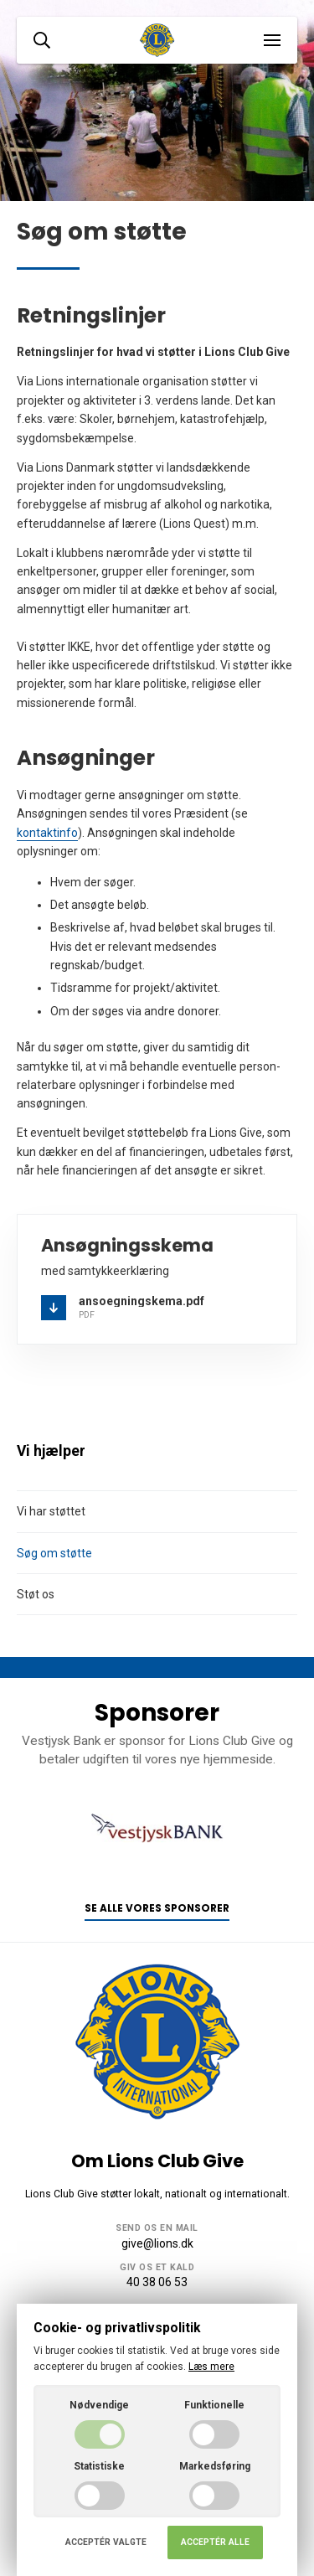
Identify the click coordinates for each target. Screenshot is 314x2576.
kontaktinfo (47, 832)
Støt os (35, 1594)
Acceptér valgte (106, 2542)
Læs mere (211, 2366)
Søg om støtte (54, 1553)
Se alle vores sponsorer (157, 1908)
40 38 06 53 (157, 2282)
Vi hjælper (51, 1451)
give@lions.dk (157, 2243)
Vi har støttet (51, 1511)
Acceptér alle (215, 2542)
